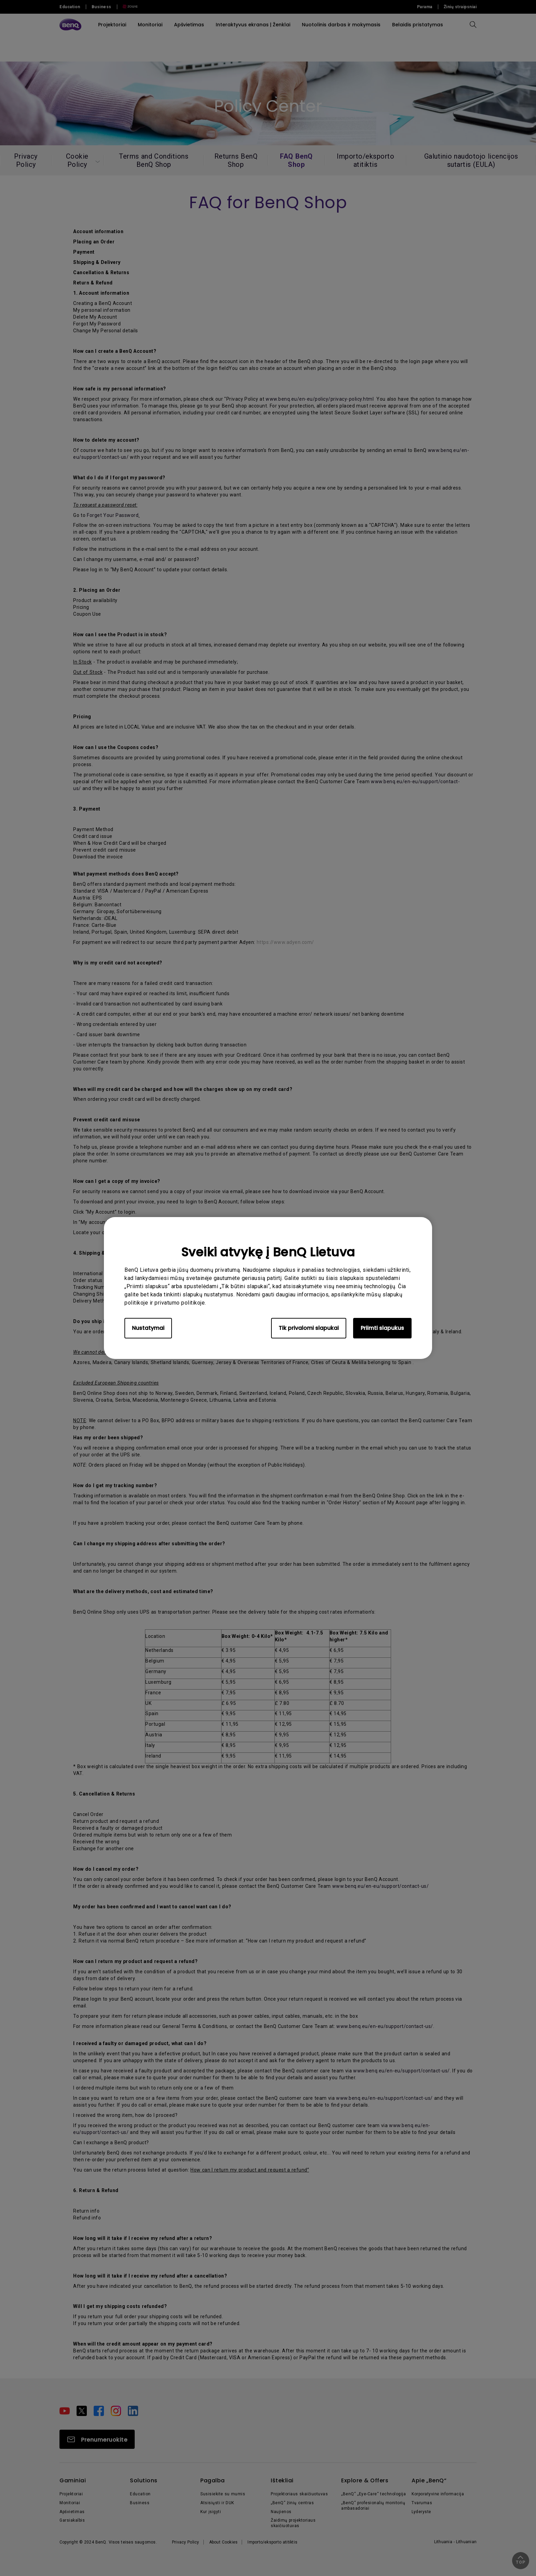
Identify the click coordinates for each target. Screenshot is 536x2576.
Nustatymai (148, 1328)
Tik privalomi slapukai (309, 1328)
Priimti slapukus (382, 1328)
